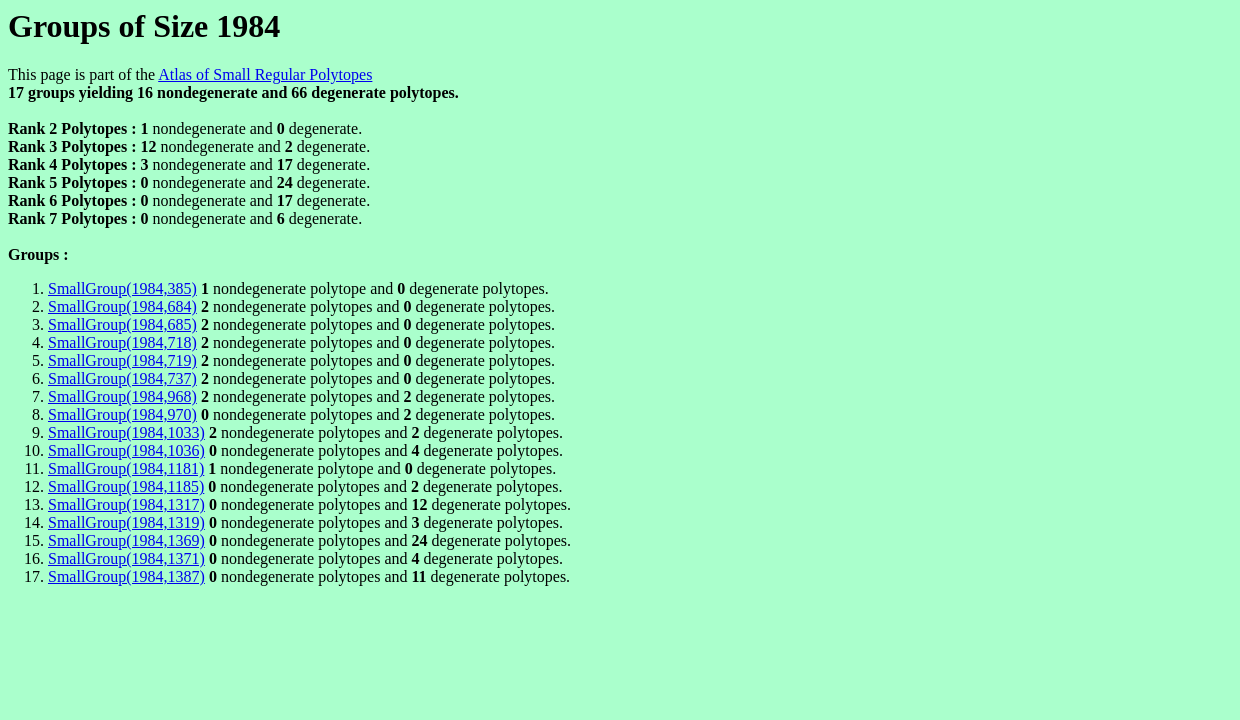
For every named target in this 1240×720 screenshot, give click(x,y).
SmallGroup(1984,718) (122, 342)
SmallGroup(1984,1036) (126, 450)
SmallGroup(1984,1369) (126, 540)
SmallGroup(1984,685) (122, 324)
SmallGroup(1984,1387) (126, 576)
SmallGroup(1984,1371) (126, 558)
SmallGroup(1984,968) (122, 396)
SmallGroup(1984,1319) (126, 522)
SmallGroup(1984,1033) (126, 432)
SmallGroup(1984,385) (122, 288)
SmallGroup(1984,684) (122, 306)
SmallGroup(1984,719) (122, 360)
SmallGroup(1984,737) (122, 378)
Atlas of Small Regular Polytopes (265, 74)
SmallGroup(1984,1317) (126, 504)
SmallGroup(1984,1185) (126, 486)
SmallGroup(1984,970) (122, 414)
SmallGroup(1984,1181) (126, 468)
